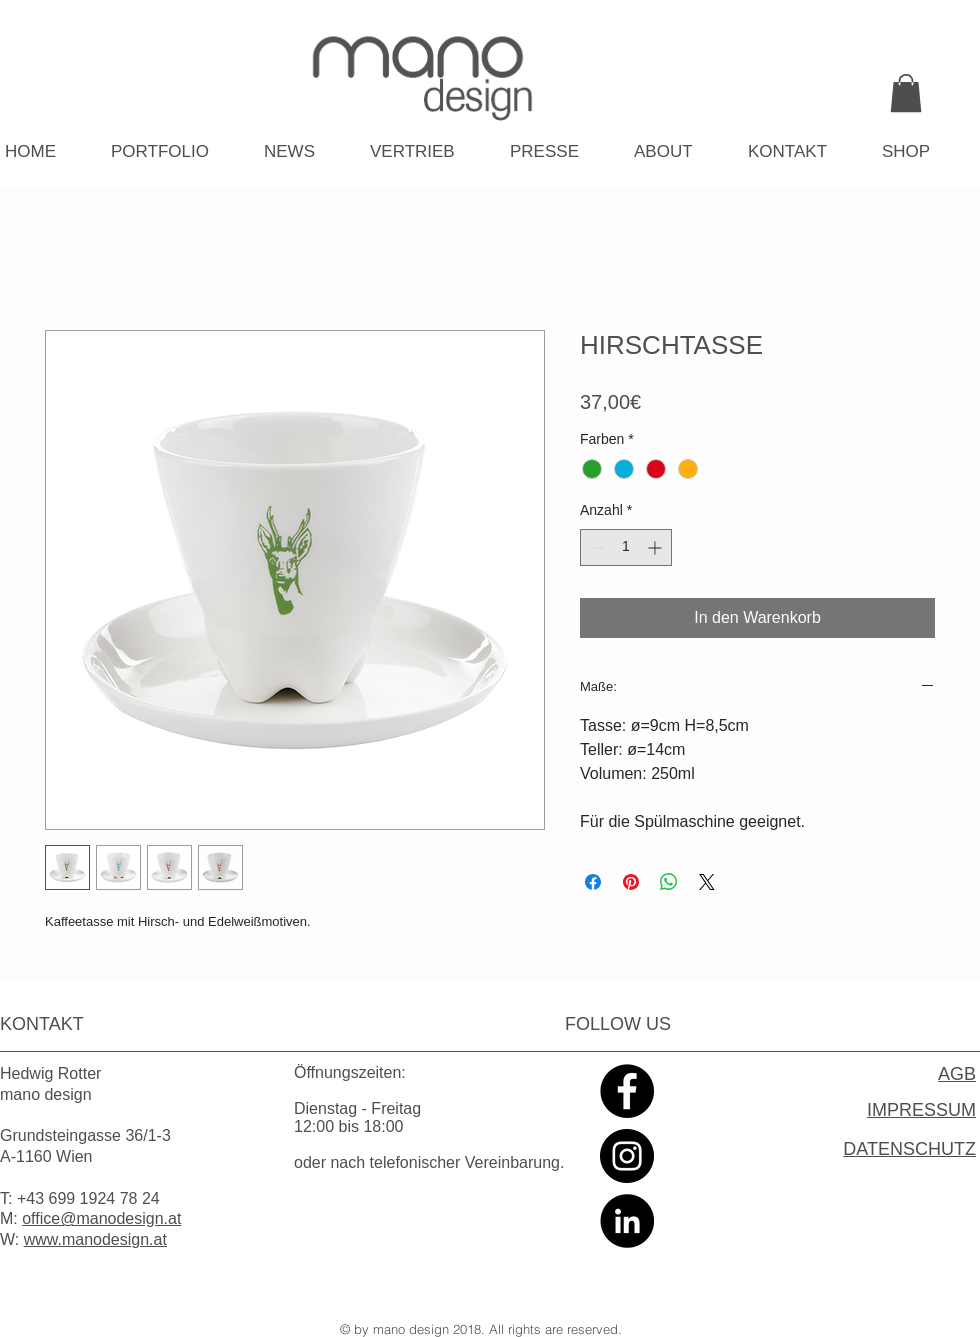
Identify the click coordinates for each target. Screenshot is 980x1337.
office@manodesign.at (101, 1218)
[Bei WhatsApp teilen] (669, 882)
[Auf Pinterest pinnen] (631, 882)
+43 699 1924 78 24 (88, 1198)
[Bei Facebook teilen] (593, 882)
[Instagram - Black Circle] (627, 1156)
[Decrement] (595, 547)
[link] (906, 93)
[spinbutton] (626, 547)
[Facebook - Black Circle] (627, 1091)
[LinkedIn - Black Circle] (627, 1221)
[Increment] (656, 547)
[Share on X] (707, 882)
